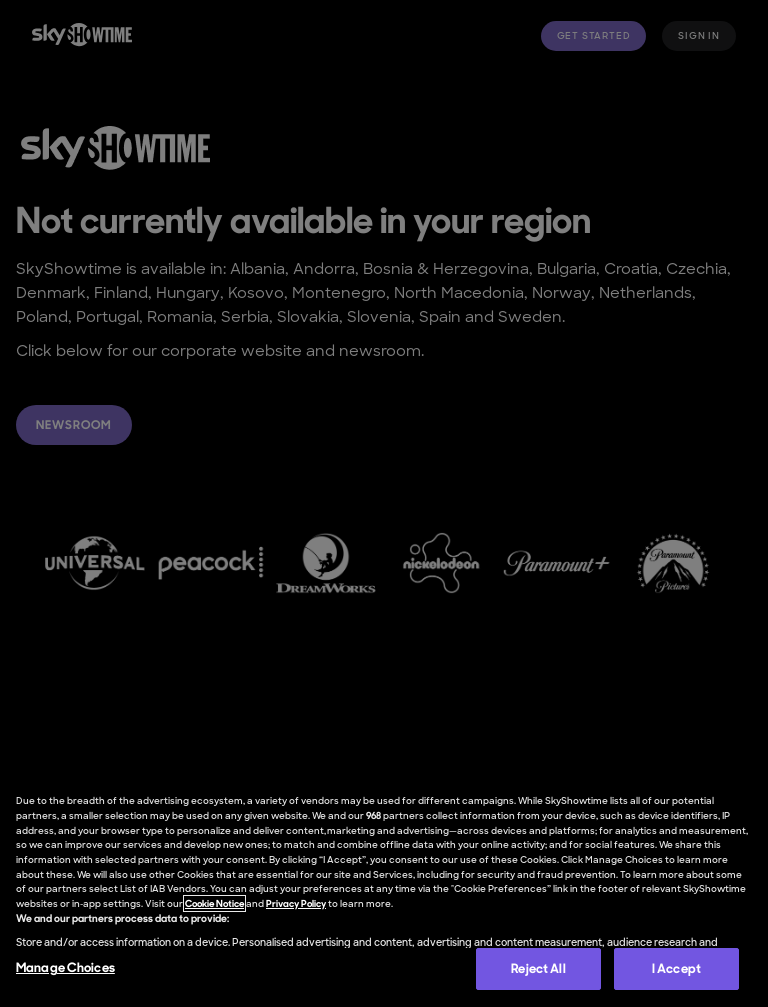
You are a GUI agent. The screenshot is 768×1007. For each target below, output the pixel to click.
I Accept (676, 968)
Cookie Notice (214, 903)
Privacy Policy (296, 903)
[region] (384, 890)
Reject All (538, 968)
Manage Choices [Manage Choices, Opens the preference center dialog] (65, 967)
